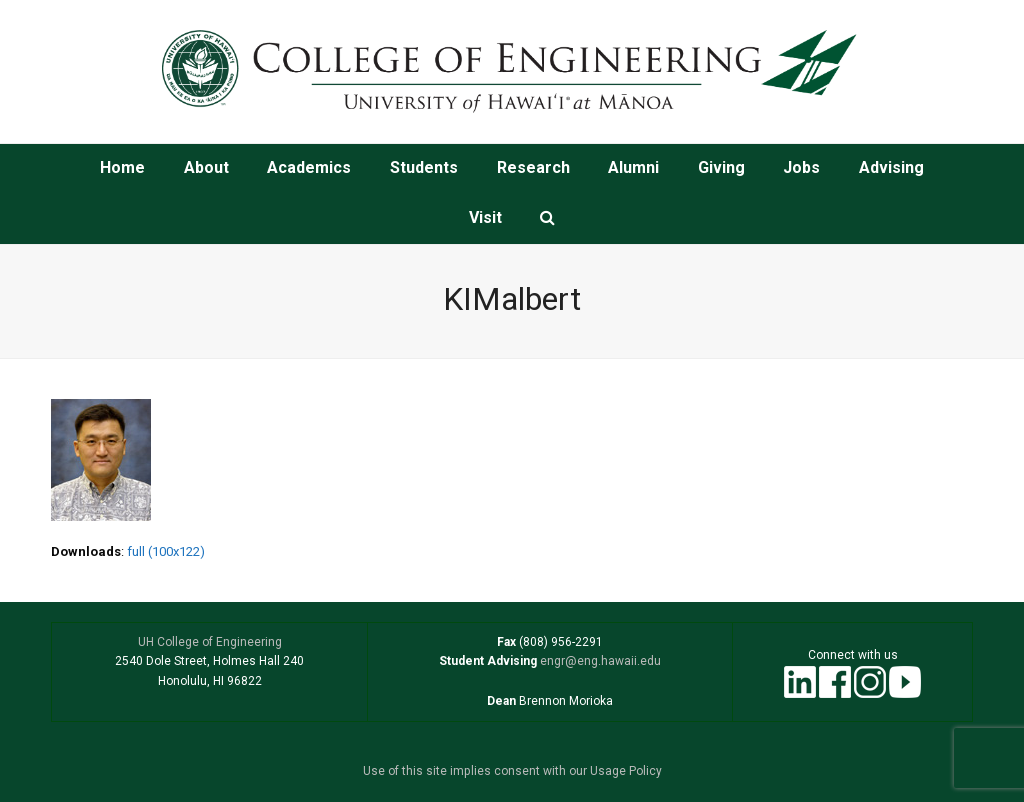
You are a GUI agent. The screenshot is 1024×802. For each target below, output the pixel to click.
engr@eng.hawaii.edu (599, 661)
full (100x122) (166, 551)
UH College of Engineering (210, 642)
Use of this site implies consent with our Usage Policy (512, 771)
